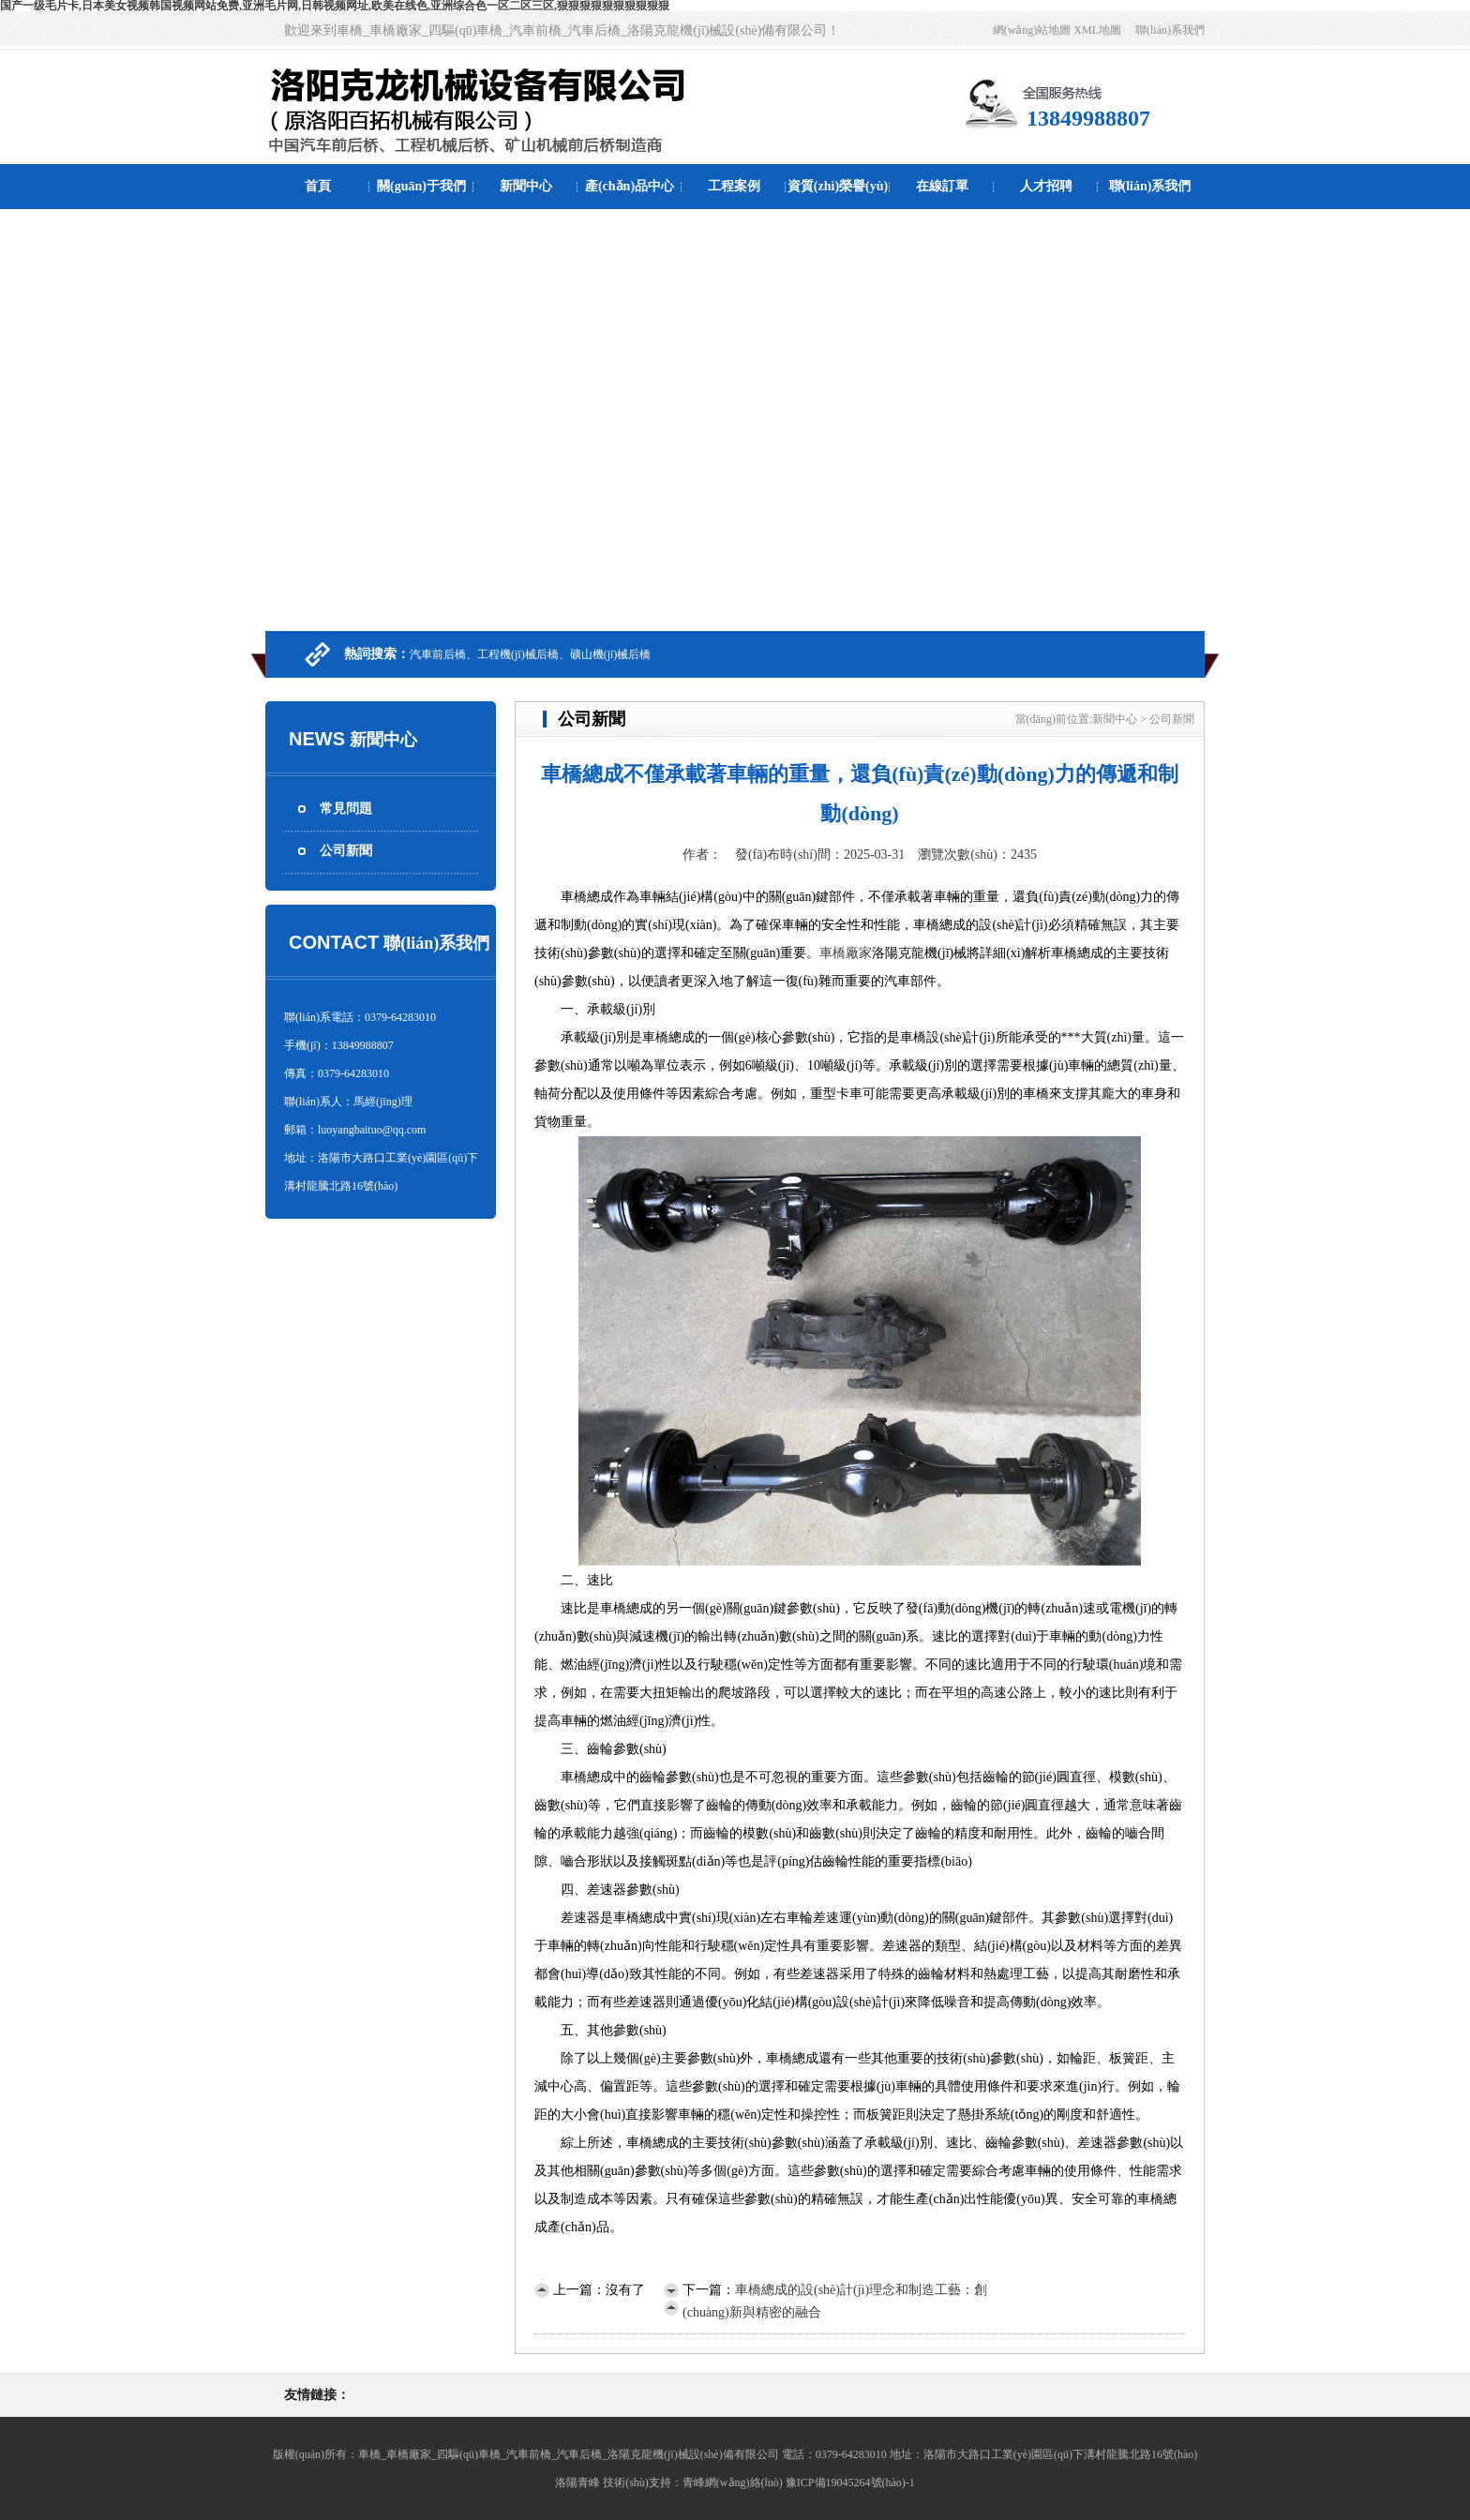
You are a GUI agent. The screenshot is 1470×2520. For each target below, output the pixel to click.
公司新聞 (346, 851)
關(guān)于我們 (421, 186)
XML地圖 (1097, 30)
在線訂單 (942, 186)
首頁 (318, 186)
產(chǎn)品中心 (629, 186)
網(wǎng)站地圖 (1032, 30)
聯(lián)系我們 (1170, 30)
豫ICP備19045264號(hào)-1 (850, 2482)
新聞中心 (526, 186)
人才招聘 (1046, 186)
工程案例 (734, 186)
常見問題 (346, 809)
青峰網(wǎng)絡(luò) (732, 2482)
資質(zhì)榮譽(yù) (838, 186)
